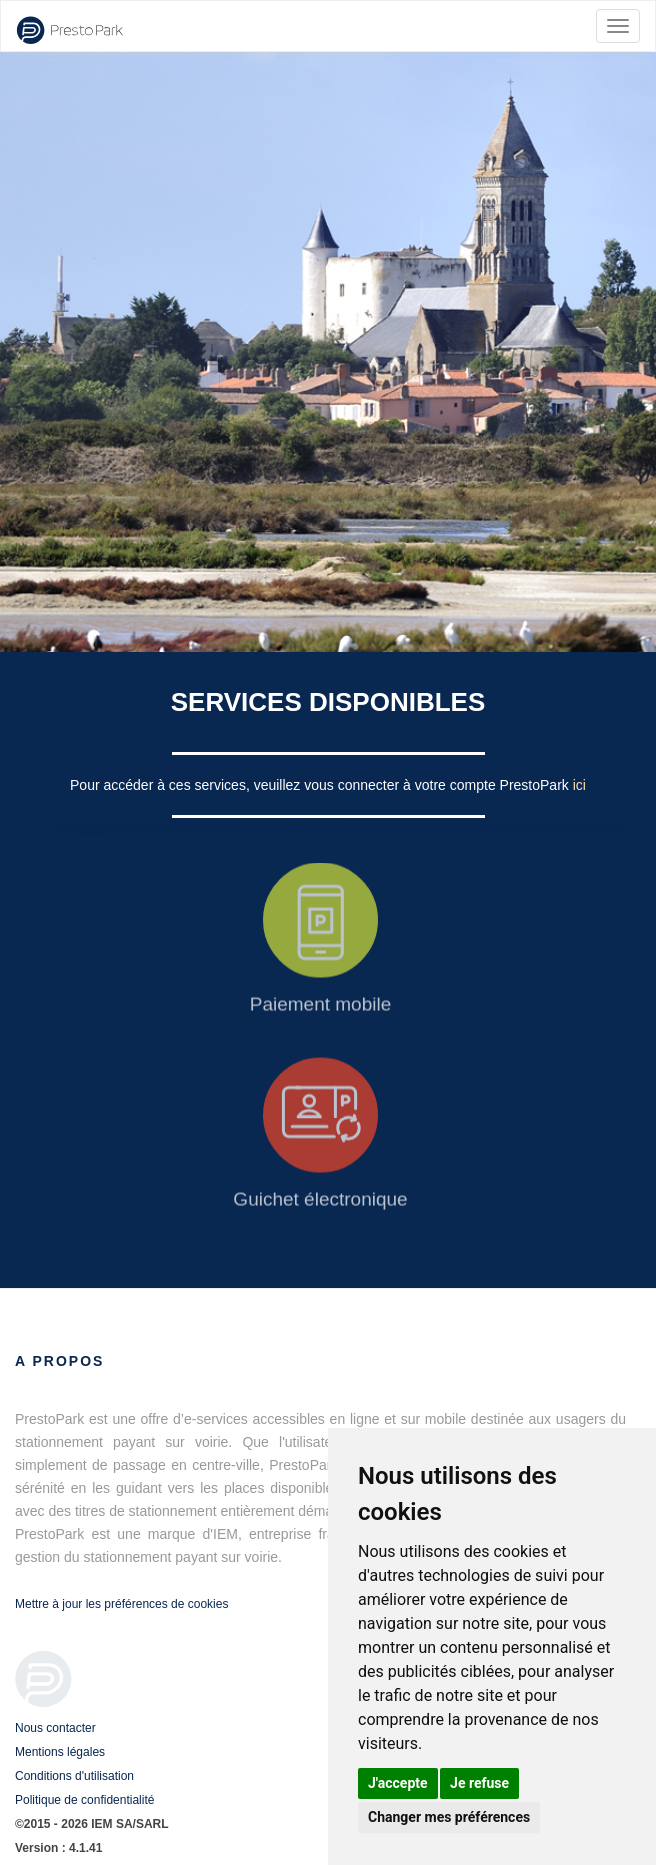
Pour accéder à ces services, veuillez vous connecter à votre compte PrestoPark (321, 785)
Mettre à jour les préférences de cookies (121, 1604)
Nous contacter (55, 1728)
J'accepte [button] (398, 1783)
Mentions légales (60, 1752)
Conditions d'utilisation (74, 1776)
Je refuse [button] (479, 1783)
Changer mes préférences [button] (449, 1817)
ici (579, 785)
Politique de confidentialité (84, 1800)
